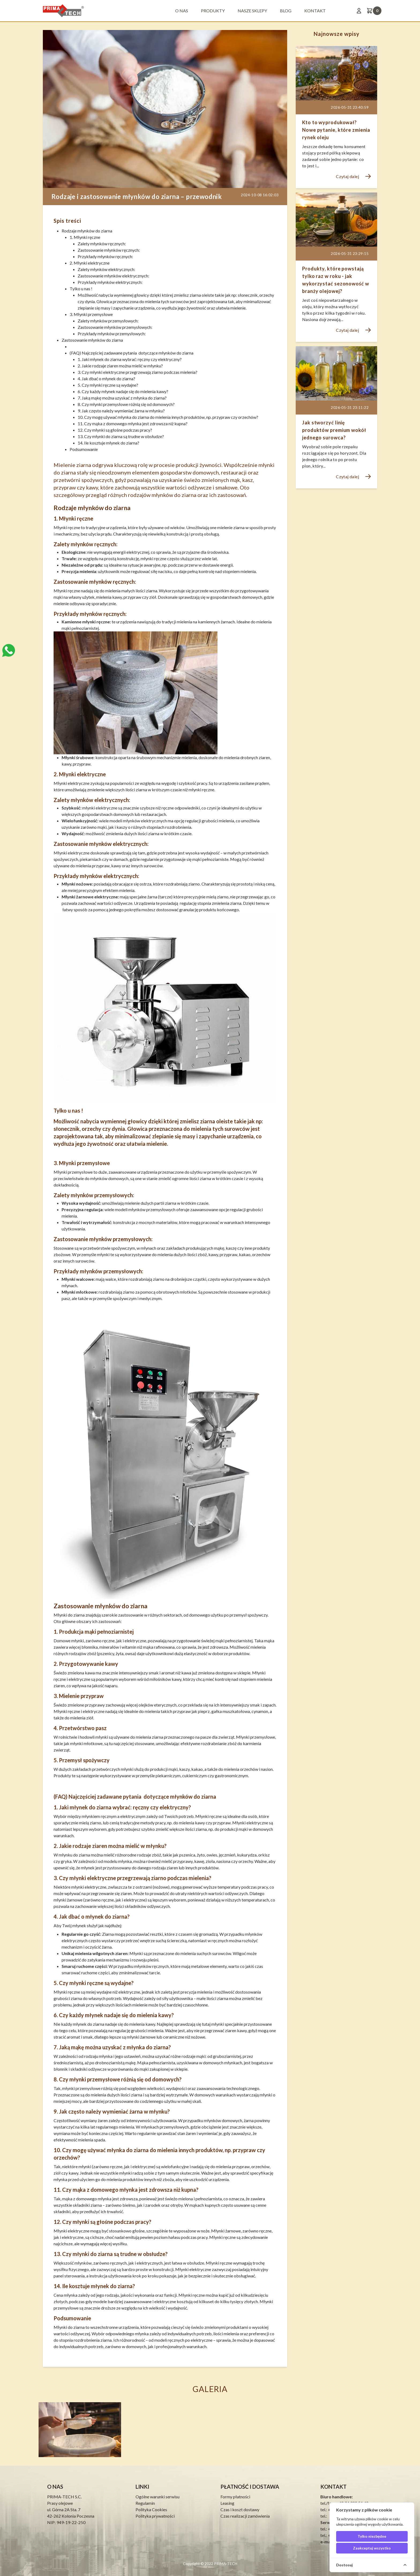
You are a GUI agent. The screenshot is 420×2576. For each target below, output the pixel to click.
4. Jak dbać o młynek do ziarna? (106, 378)
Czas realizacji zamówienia (245, 2515)
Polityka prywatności (155, 2515)
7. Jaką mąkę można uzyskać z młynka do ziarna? (122, 397)
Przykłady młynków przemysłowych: (112, 333)
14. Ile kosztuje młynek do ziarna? (108, 442)
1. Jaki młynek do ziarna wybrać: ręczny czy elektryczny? (130, 359)
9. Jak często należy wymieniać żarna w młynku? (121, 410)
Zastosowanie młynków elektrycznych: (113, 275)
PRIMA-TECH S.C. (64, 2496)
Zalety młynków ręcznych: (102, 243)
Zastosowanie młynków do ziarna (92, 339)
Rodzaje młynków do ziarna (87, 230)
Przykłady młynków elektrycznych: (110, 282)
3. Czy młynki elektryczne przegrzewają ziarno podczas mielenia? (137, 372)
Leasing (227, 2503)
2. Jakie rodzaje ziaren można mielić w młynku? (120, 365)
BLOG (285, 10)
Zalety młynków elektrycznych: (106, 269)
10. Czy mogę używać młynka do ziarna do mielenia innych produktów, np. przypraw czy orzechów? (168, 417)
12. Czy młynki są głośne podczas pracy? (115, 429)
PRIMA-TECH (225, 2563)
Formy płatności (235, 2496)
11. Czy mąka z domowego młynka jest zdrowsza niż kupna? (133, 423)
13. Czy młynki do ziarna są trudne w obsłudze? (121, 436)
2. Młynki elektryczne (90, 262)
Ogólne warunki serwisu (157, 2496)
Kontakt (315, 10)
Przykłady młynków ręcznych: (105, 256)
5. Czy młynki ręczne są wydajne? (108, 384)
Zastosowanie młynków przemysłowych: (115, 327)
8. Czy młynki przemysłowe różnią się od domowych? (126, 404)
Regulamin (145, 2503)
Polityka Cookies (151, 2509)
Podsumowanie (84, 449)
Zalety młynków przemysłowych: (108, 320)
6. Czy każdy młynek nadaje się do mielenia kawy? (123, 391)
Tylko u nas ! (81, 288)
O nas (181, 10)
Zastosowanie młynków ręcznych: (109, 250)
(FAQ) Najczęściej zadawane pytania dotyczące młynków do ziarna (131, 352)
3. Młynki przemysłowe (91, 314)
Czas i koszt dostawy (239, 2509)
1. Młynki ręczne (85, 237)
